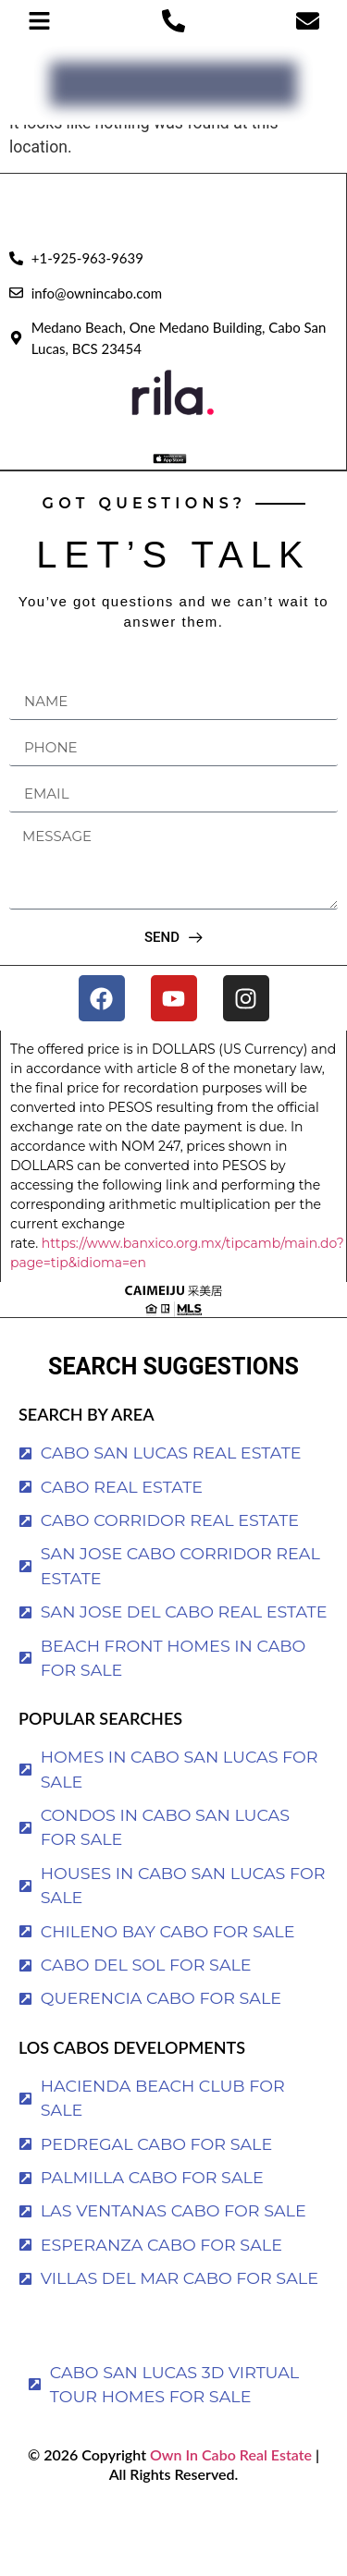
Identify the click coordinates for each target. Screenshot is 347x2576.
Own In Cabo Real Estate (229, 2454)
